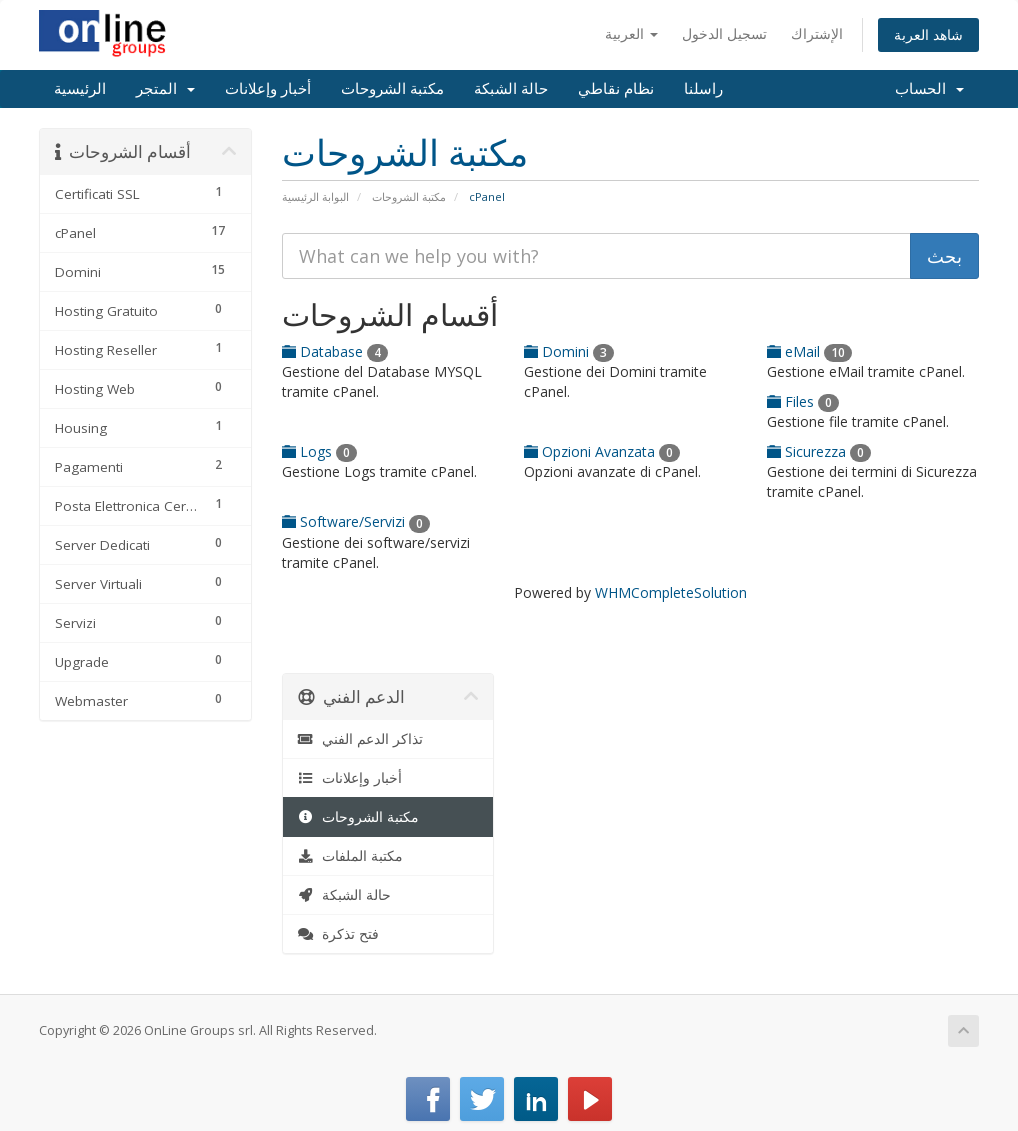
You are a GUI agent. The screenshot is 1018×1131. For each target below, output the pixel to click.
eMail (809, 351)
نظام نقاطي (616, 89)
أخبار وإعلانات (268, 89)
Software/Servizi (356, 521)
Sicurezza (819, 451)
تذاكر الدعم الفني (361, 739)
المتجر (165, 89)
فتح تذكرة (339, 934)
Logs (319, 451)
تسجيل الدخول (724, 33)
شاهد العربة (928, 34)
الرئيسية (80, 89)
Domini (569, 351)
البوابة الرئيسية (315, 196)
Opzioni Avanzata (602, 451)
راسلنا (703, 89)
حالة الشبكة (511, 89)
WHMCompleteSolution (671, 592)
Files (803, 401)
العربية (631, 33)
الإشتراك (817, 33)
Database (335, 351)
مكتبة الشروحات (392, 89)
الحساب (929, 89)
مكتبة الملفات (351, 856)
